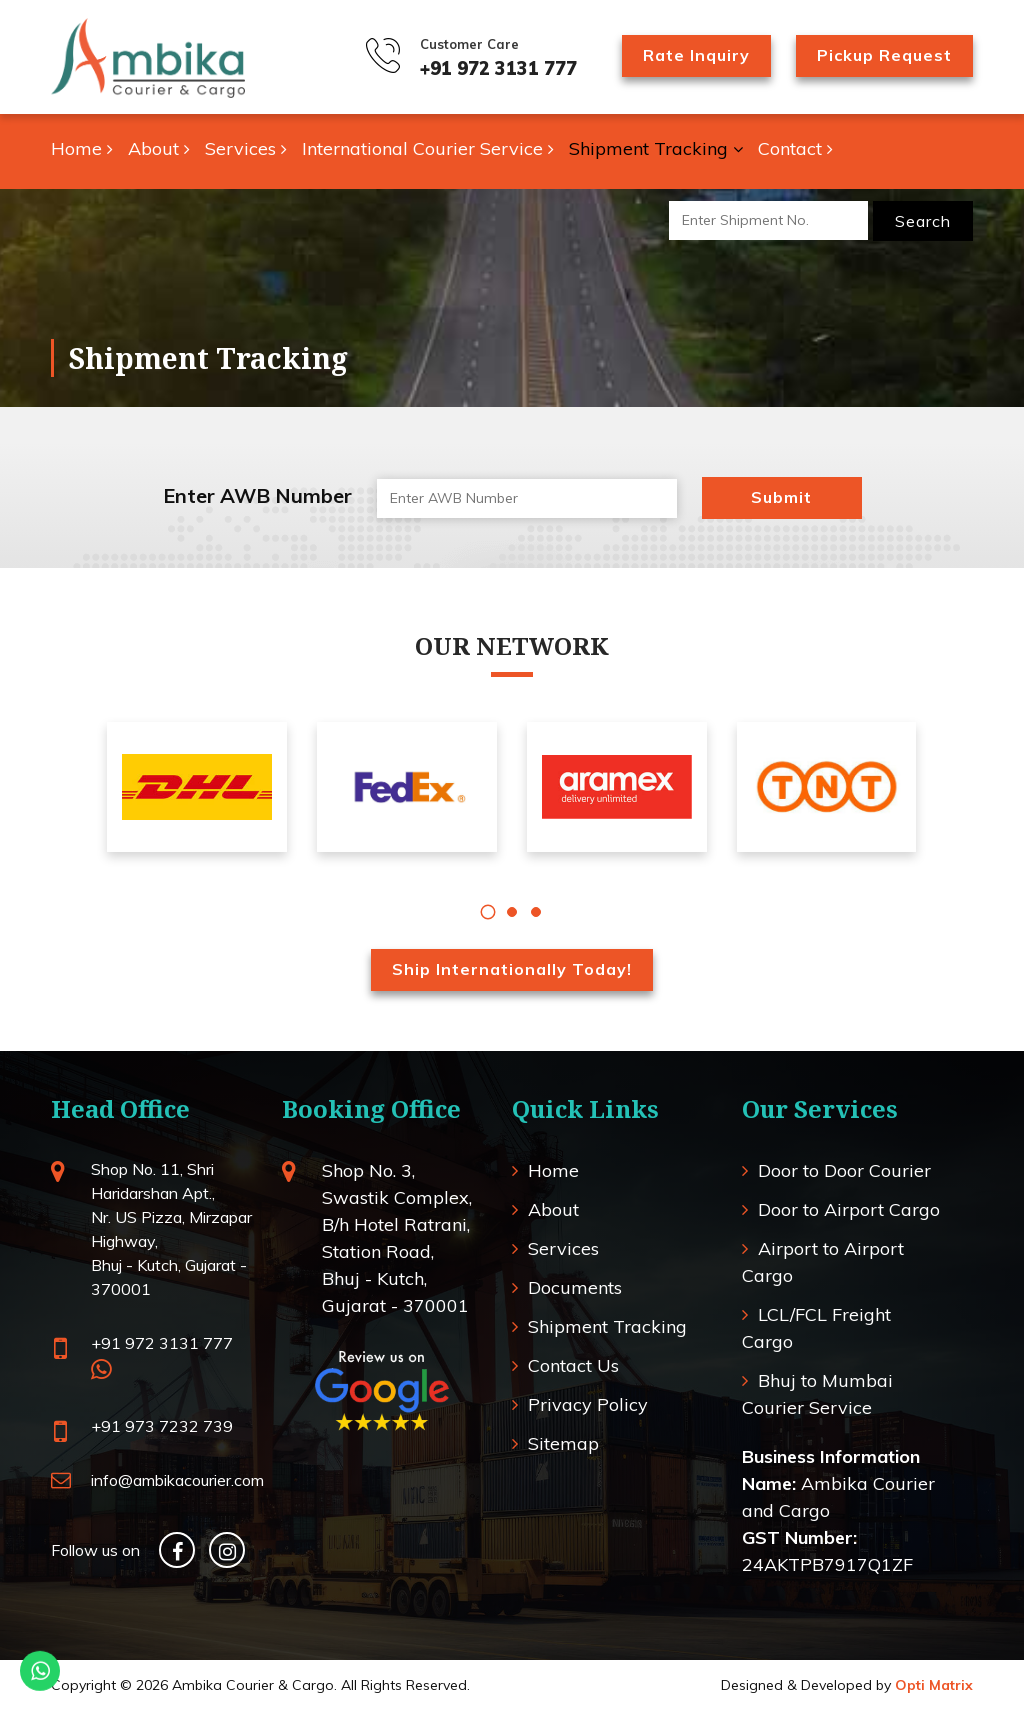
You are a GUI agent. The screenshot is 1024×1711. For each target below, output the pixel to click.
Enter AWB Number (257, 495)
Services (246, 148)
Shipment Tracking (656, 148)
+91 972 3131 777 (498, 68)
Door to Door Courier (844, 1170)
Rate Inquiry (696, 55)
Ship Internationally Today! (512, 969)
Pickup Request (884, 55)
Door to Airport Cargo (849, 1209)
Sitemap (563, 1443)
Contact (795, 148)
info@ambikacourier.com (177, 1480)
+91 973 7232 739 (162, 1426)
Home (82, 148)
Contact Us (573, 1365)
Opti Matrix (934, 1685)
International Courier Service (428, 148)
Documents (575, 1287)
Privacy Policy (588, 1404)
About (159, 148)
